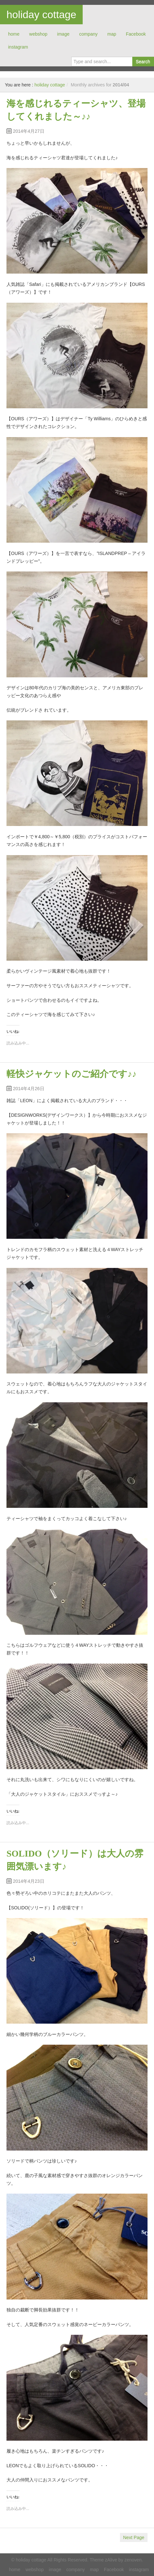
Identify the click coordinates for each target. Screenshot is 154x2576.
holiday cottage (41, 14)
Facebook (136, 34)
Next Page (133, 2537)
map (111, 34)
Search (143, 61)
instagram (18, 47)
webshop (38, 34)
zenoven (133, 2559)
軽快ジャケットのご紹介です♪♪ (71, 1074)
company (88, 34)
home (13, 34)
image (63, 34)
